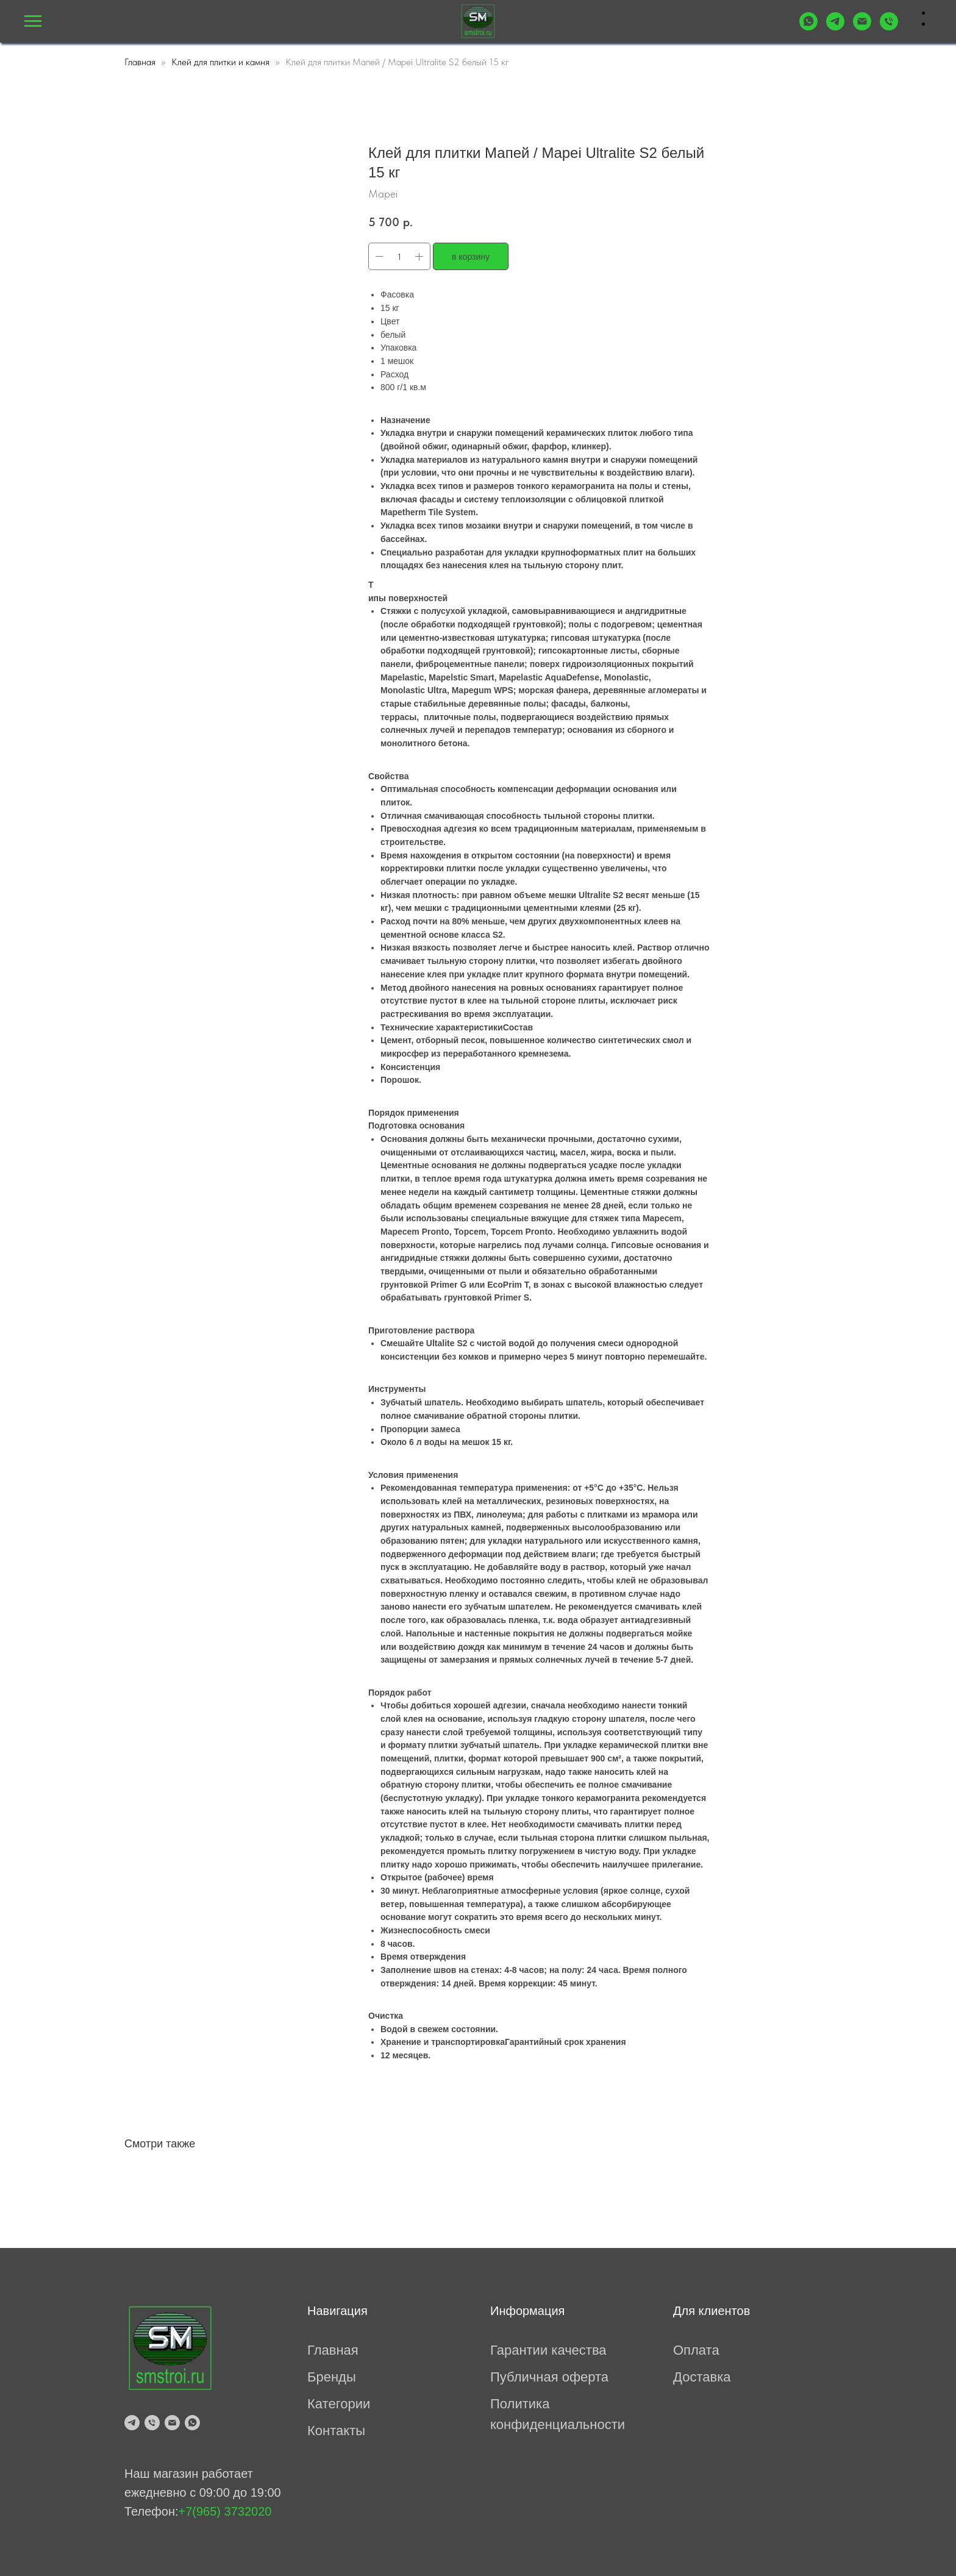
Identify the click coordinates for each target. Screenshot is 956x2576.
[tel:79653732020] (152, 2422)
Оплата (696, 2350)
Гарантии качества (548, 2350)
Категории (338, 2403)
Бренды (331, 2377)
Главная (139, 62)
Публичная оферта (549, 2377)
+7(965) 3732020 (225, 2511)
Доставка (701, 2377)
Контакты (336, 2430)
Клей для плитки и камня (220, 62)
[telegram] (132, 2422)
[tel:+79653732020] (889, 27)
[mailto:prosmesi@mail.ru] (862, 27)
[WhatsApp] (808, 27)
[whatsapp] (192, 2422)
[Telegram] (835, 27)
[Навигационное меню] (32, 21)
